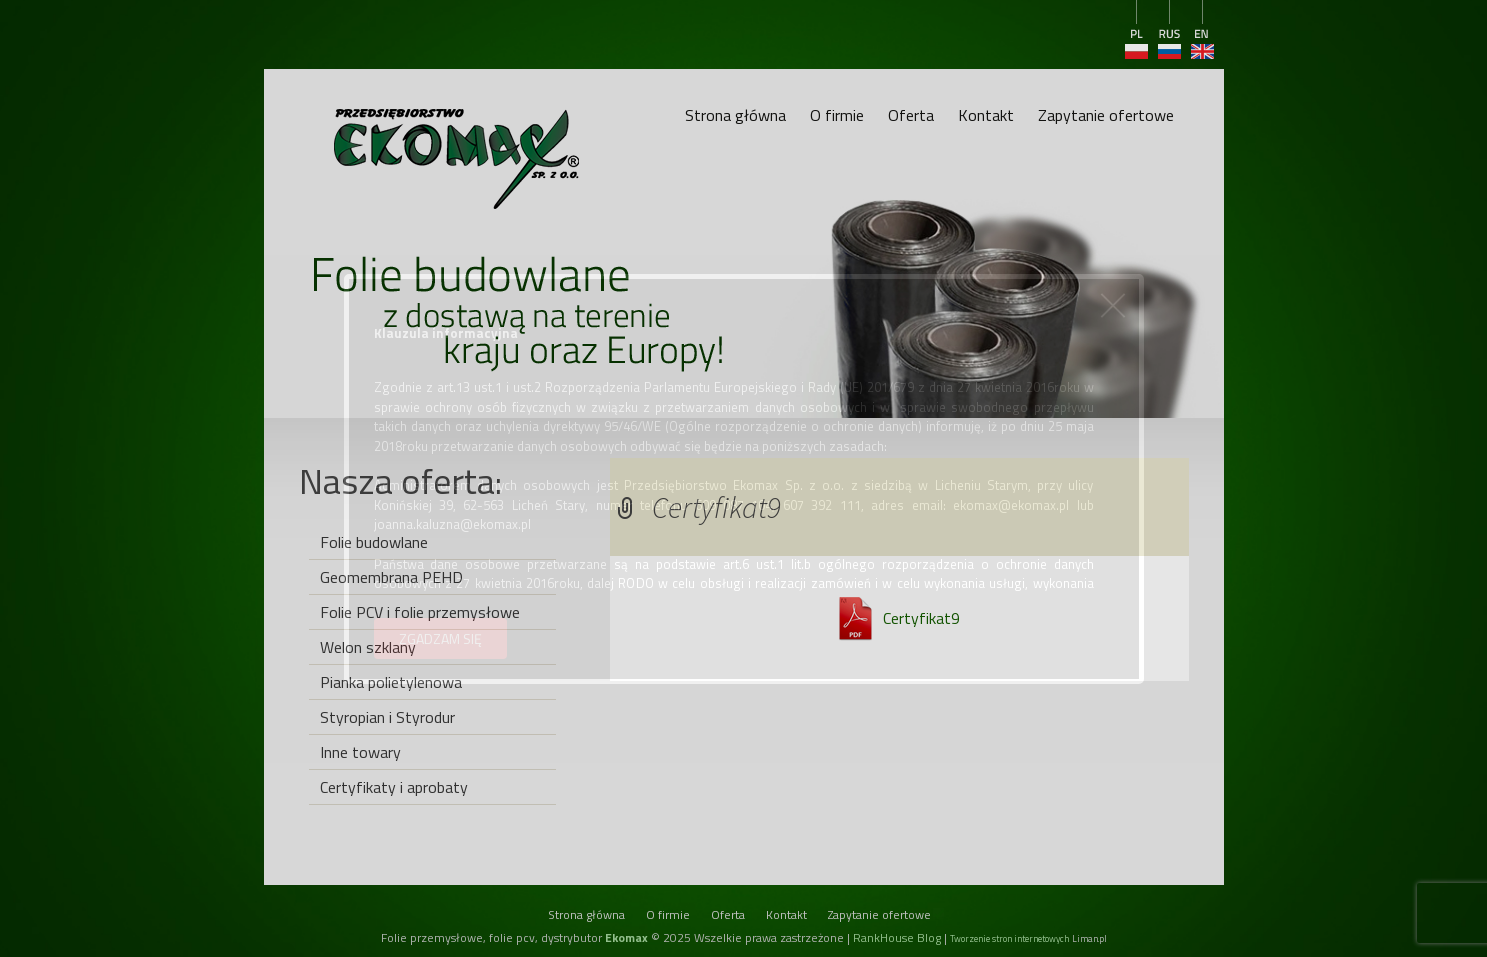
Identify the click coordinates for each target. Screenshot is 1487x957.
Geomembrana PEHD (391, 577)
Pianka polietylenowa (391, 682)
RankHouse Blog (897, 937)
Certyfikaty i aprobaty (394, 787)
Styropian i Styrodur (387, 717)
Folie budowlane (374, 542)
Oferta (911, 115)
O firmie (837, 115)
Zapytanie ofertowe (1106, 115)
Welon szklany (368, 647)
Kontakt (986, 115)
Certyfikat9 (921, 618)
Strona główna (735, 115)
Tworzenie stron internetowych (1009, 938)
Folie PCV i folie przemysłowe (420, 612)
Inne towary (360, 752)
